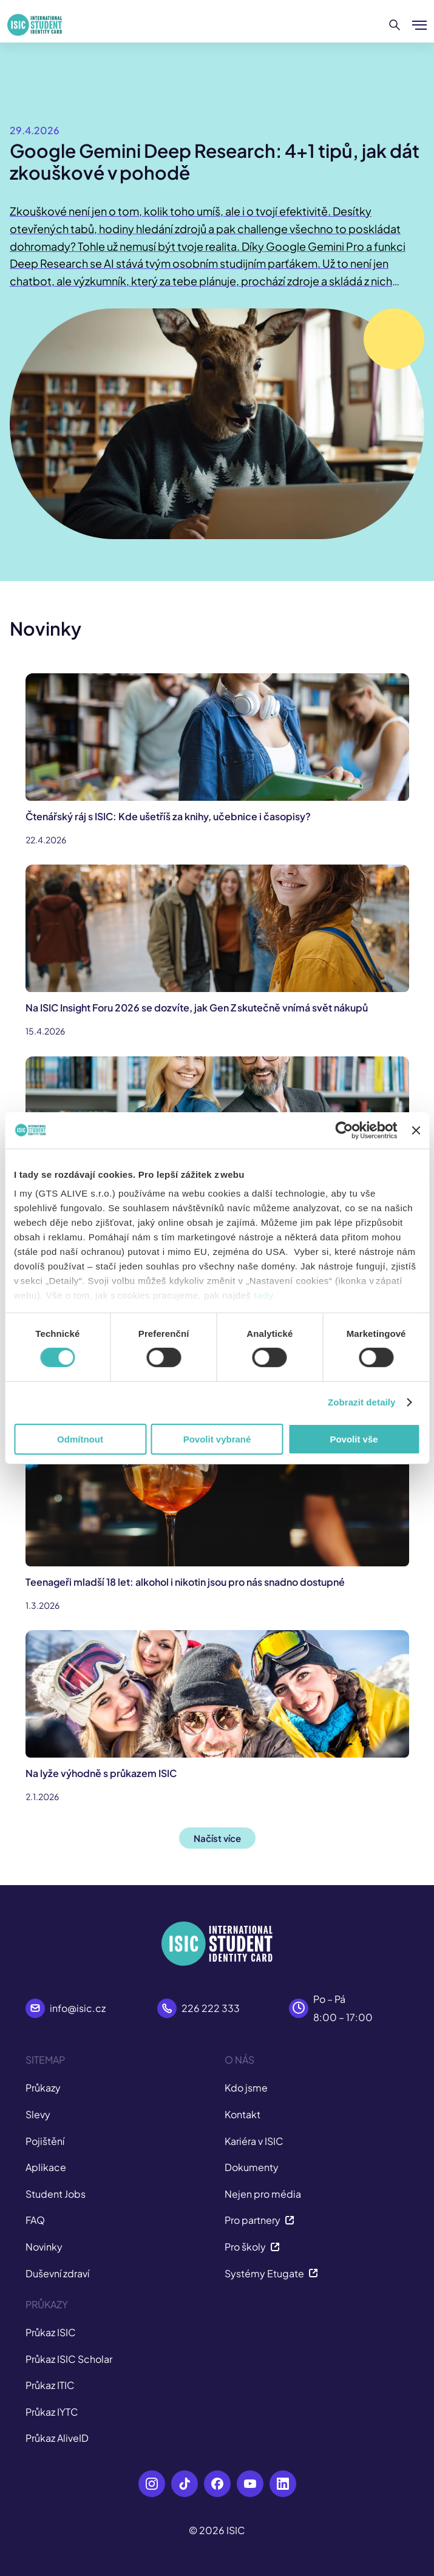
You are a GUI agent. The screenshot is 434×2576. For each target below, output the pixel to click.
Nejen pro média (263, 2193)
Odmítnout (80, 1439)
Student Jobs (55, 2193)
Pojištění (44, 2141)
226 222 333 (210, 2008)
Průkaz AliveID (57, 2438)
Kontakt (242, 2114)
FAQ (35, 2220)
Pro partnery (259, 2220)
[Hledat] (394, 25)
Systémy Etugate (271, 2273)
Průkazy (43, 2087)
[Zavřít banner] (416, 1130)
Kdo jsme (246, 2087)
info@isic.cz (78, 2008)
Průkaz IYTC (51, 2411)
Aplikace (45, 2167)
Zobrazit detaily (362, 1402)
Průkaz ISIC (50, 2332)
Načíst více (217, 1838)
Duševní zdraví (57, 2273)
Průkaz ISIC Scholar (68, 2359)
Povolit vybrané (217, 1439)
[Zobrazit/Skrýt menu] (419, 25)
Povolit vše (354, 1439)
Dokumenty (252, 2167)
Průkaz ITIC (50, 2385)
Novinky (44, 2246)
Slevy (37, 2114)
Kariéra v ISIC (254, 2141)
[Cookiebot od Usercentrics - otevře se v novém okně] (344, 1130)
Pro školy (252, 2246)
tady (264, 1295)
